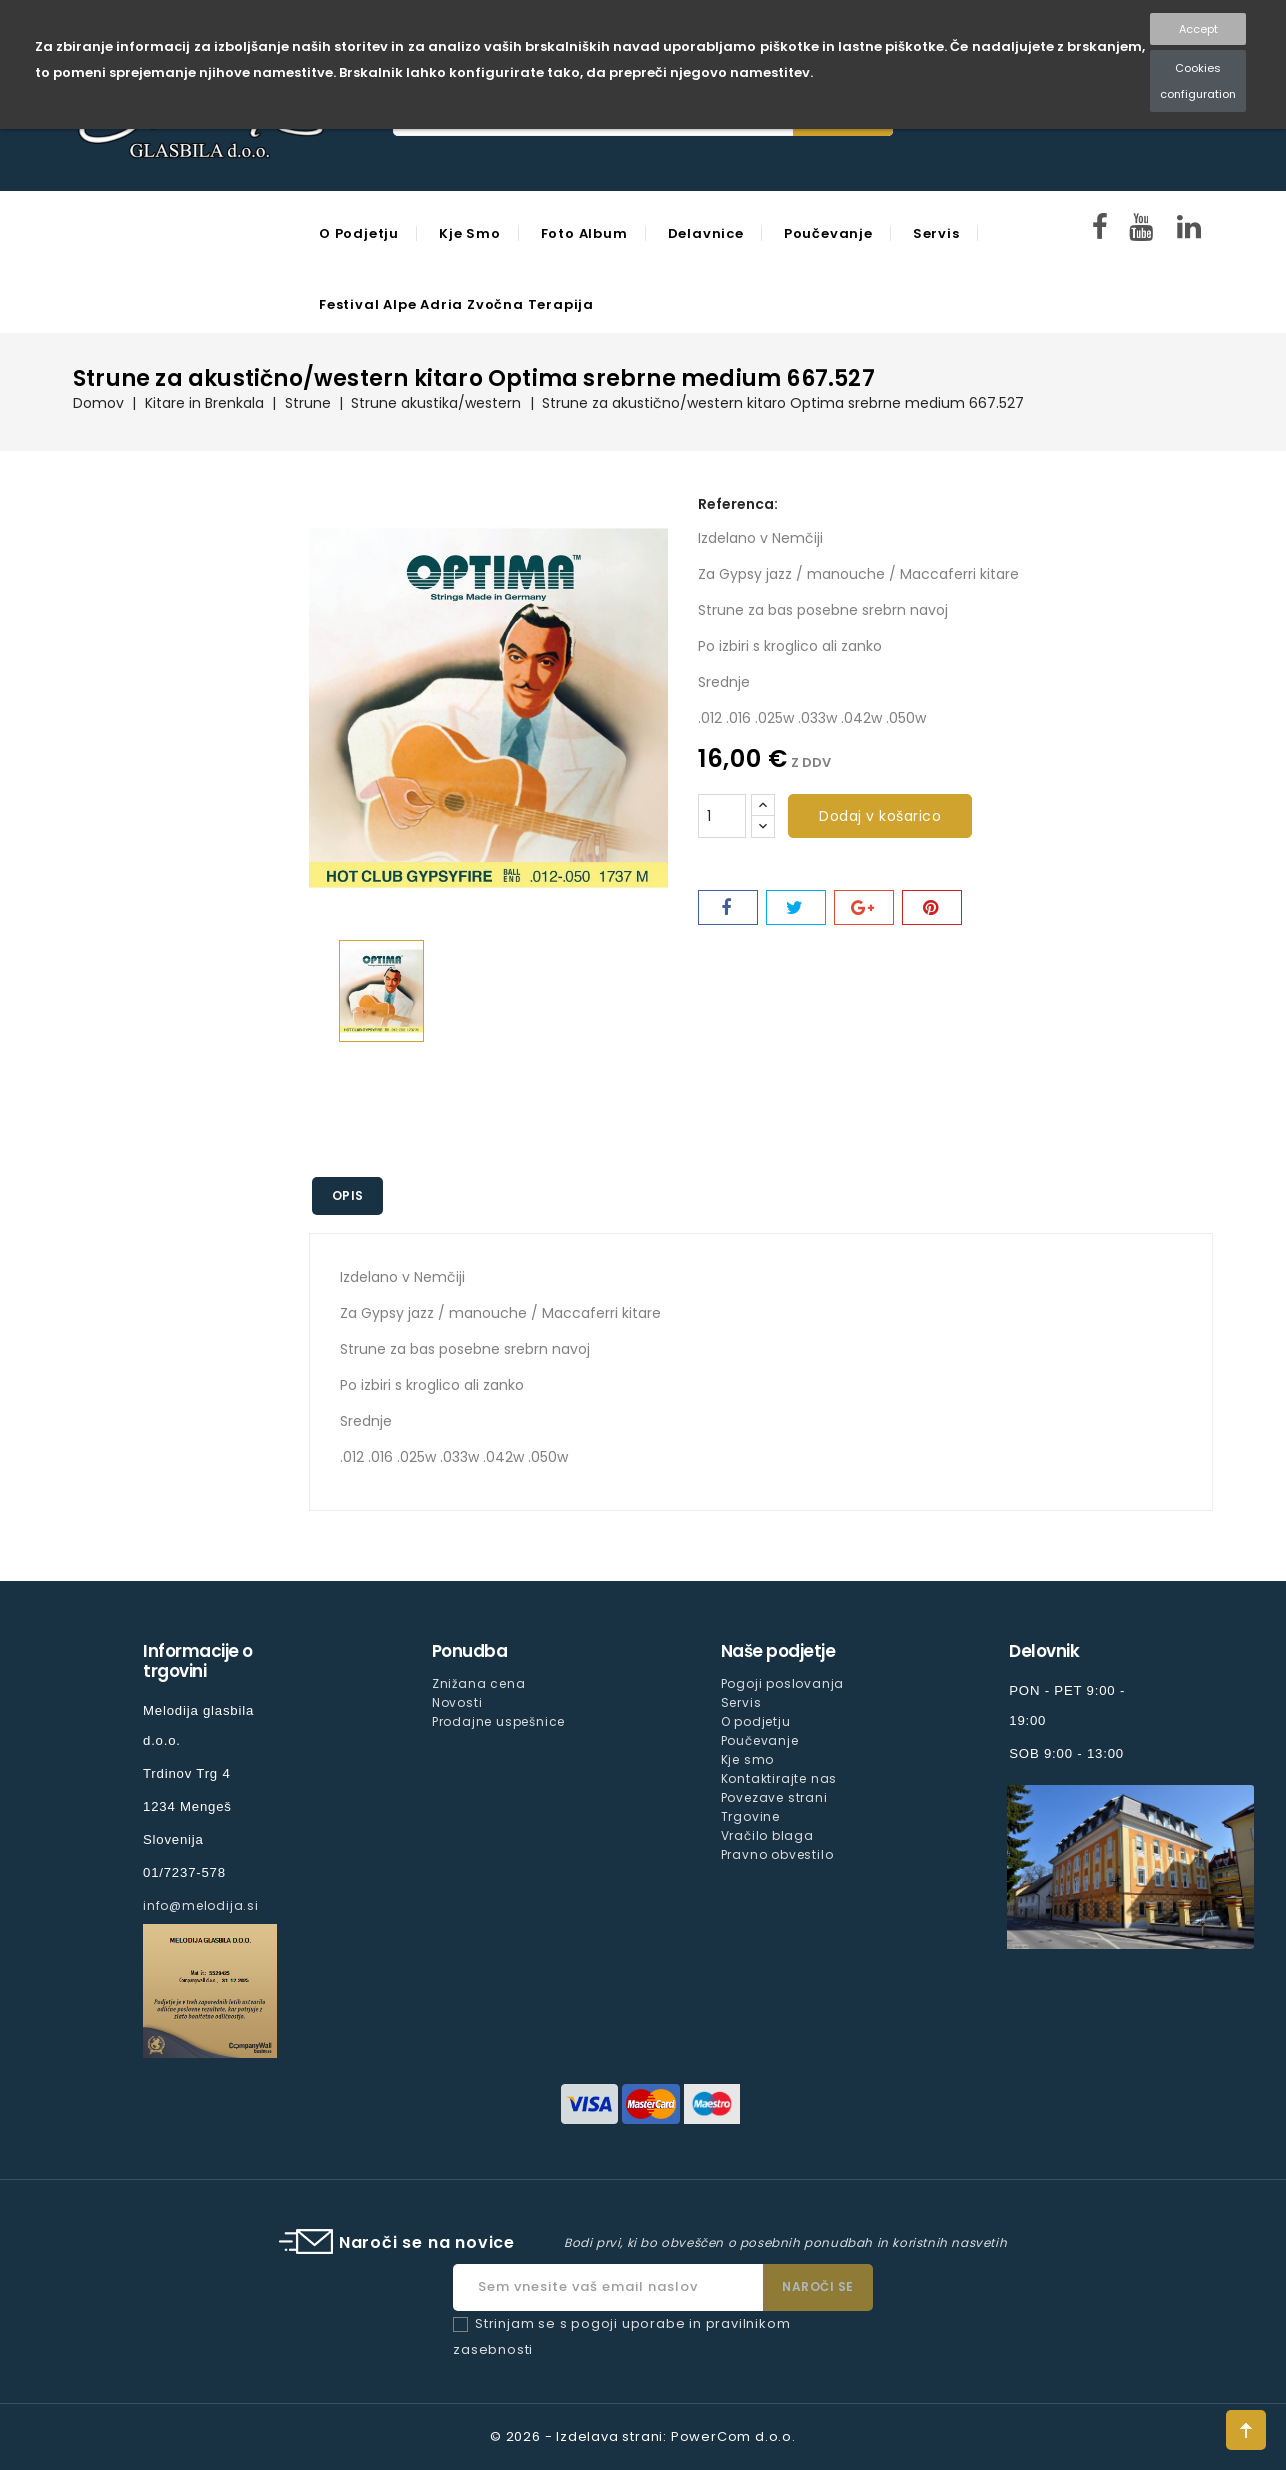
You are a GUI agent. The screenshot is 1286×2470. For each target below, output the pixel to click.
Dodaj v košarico (880, 816)
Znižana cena (479, 1683)
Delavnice (706, 233)
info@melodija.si (201, 1905)
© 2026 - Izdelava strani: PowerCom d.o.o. (643, 2436)
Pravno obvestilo (777, 1854)
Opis (348, 1195)
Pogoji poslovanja (783, 1683)
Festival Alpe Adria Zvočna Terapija (456, 304)
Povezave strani (774, 1797)
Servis (936, 233)
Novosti (457, 1702)
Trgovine (750, 1816)
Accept (1198, 29)
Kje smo (470, 233)
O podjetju (359, 233)
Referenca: (738, 504)
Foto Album (584, 233)
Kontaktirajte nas (779, 1778)
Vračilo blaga (767, 1835)
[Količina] (722, 816)
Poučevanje (828, 233)
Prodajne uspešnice (498, 1721)
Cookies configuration (1198, 81)
